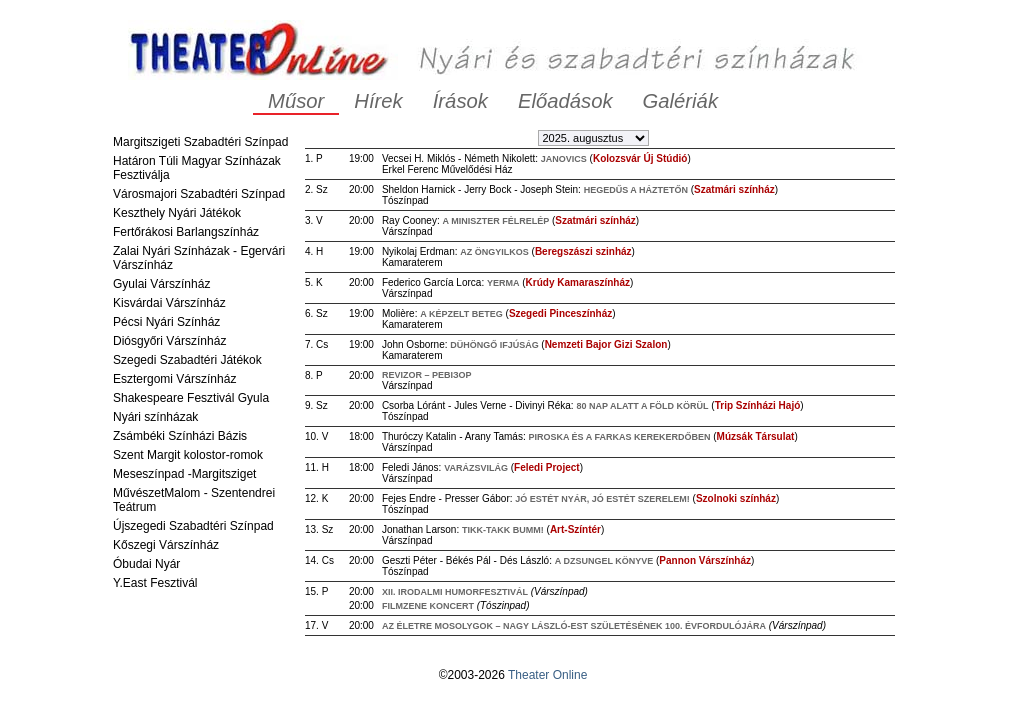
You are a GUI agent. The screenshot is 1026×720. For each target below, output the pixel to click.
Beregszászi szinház (583, 251)
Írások (460, 101)
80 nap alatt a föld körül (642, 406)
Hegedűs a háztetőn (636, 190)
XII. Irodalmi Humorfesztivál (455, 592)
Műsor (296, 101)
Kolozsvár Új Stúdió (640, 158)
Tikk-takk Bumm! (503, 530)
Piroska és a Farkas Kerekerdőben (619, 437)
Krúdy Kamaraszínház (578, 282)
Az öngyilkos (494, 252)
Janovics (564, 159)
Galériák (680, 101)
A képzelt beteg (461, 314)
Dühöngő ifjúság (495, 345)
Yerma (503, 283)
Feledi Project (547, 467)
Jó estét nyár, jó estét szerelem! (602, 499)
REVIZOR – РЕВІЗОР (427, 375)
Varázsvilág (476, 468)
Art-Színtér (575, 529)
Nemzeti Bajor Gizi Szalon (606, 344)
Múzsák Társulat (756, 436)
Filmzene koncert (428, 606)
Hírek (378, 101)
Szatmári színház (734, 189)
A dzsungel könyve (604, 561)
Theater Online (547, 675)
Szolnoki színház (736, 498)
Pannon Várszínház (705, 560)
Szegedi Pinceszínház (560, 313)
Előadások (565, 101)
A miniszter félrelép (495, 221)
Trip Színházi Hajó (758, 405)
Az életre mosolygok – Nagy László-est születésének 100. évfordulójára (574, 626)
